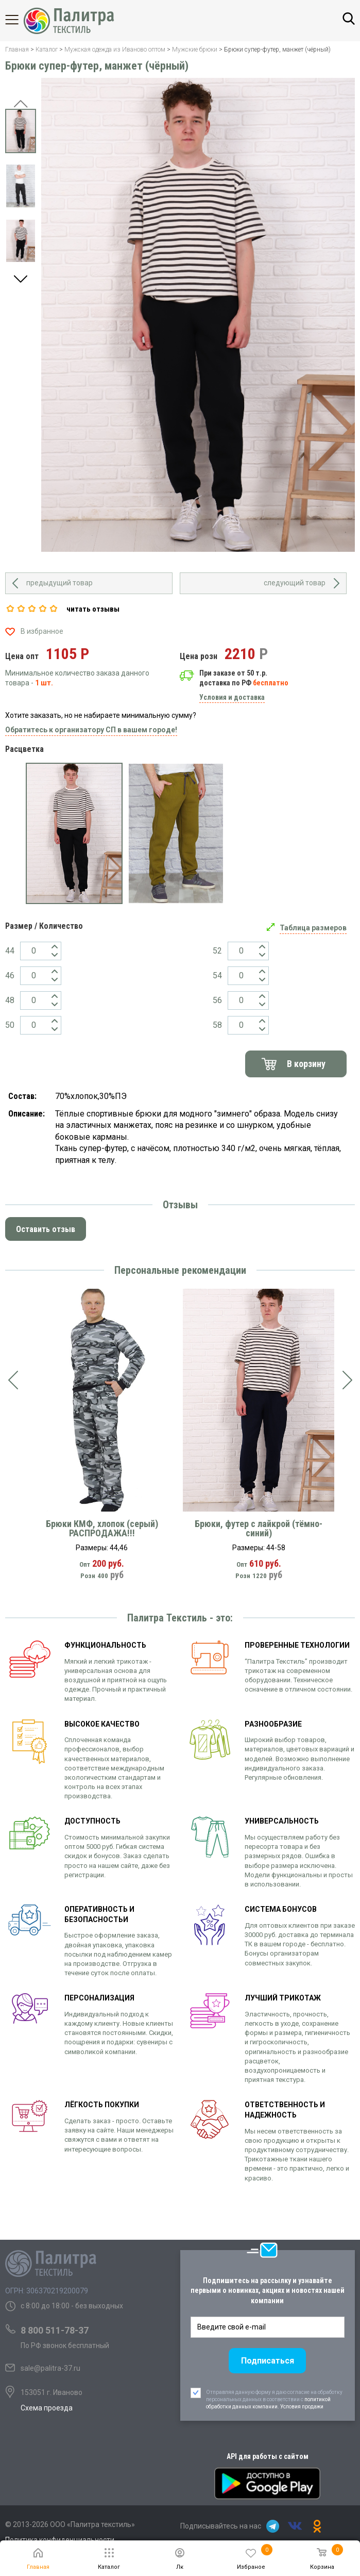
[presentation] (13, 1380)
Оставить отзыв (45, 1229)
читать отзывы (92, 609)
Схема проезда (47, 2408)
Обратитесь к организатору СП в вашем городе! (91, 730)
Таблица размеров (313, 928)
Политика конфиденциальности (59, 2540)
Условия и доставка (232, 697)
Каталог (20, 19)
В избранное (42, 631)
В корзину (306, 1063)
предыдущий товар (59, 583)
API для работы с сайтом (267, 2456)
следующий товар (294, 583)
